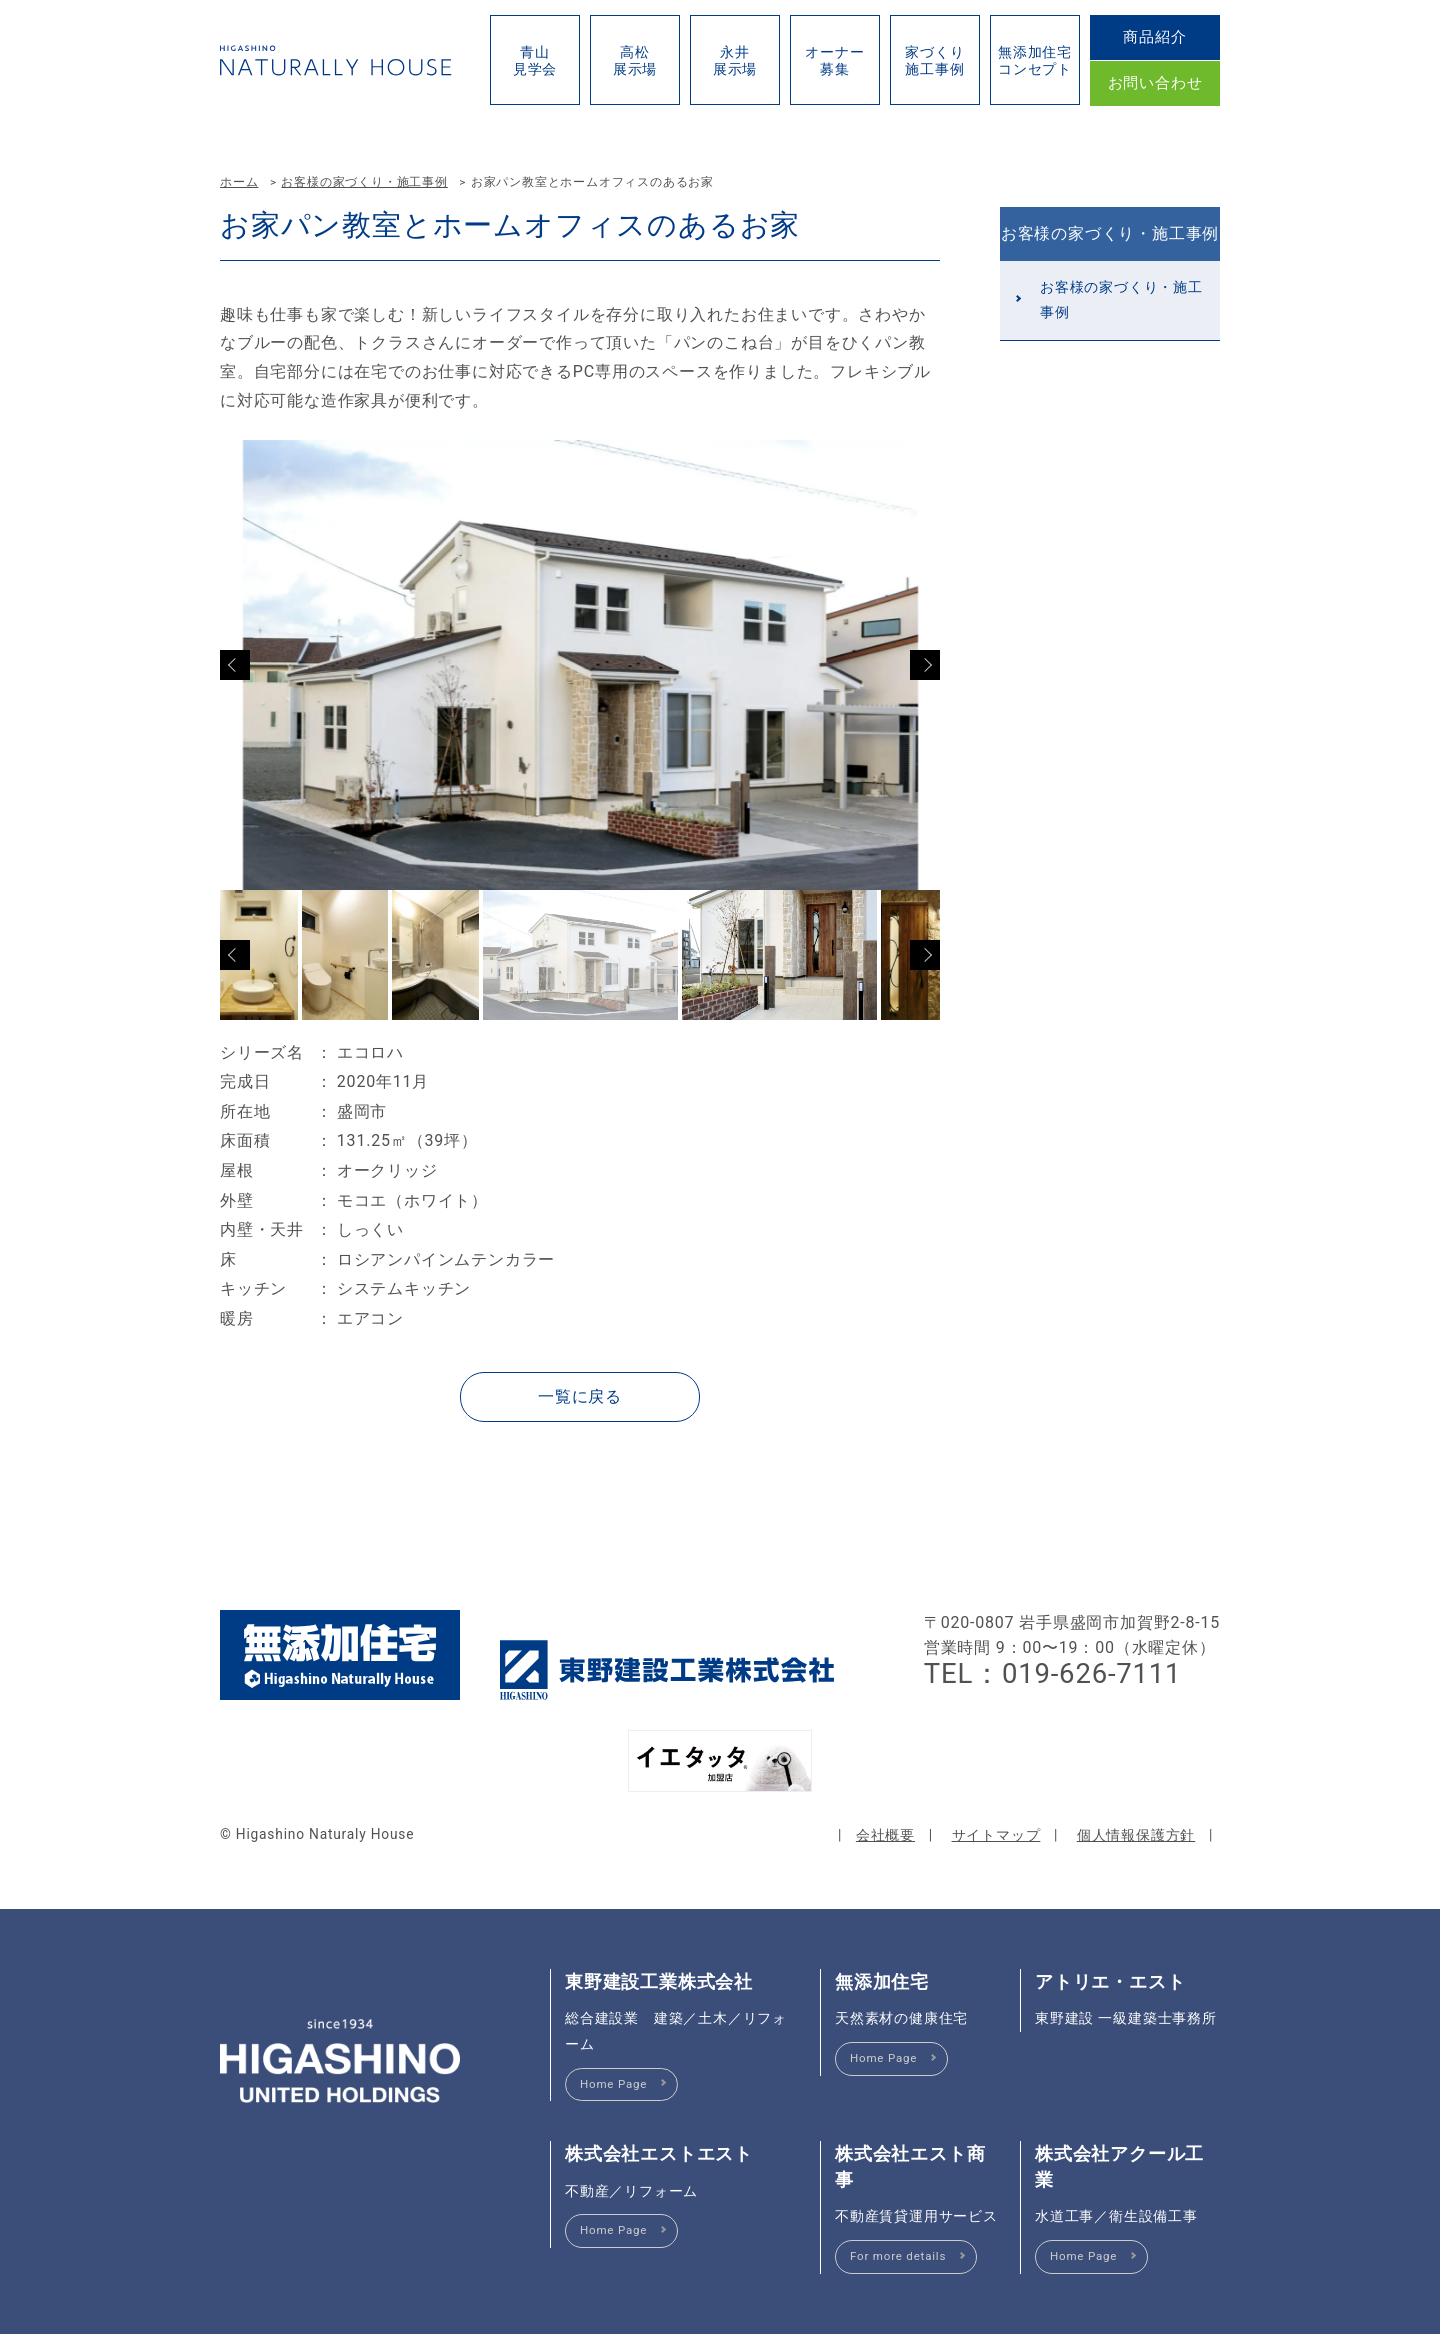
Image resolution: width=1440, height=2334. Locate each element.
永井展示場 (735, 60)
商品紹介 (1154, 37)
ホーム (239, 182)
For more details (898, 2256)
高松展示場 (635, 60)
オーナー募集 (834, 60)
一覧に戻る (580, 1396)
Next (925, 665)
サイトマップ (996, 1835)
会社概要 (885, 1835)
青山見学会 (535, 60)
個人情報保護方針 (1136, 1835)
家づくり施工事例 (934, 60)
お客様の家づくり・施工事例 (364, 182)
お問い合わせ (1155, 83)
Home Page (613, 2084)
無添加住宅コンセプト (1035, 60)
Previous (235, 665)
